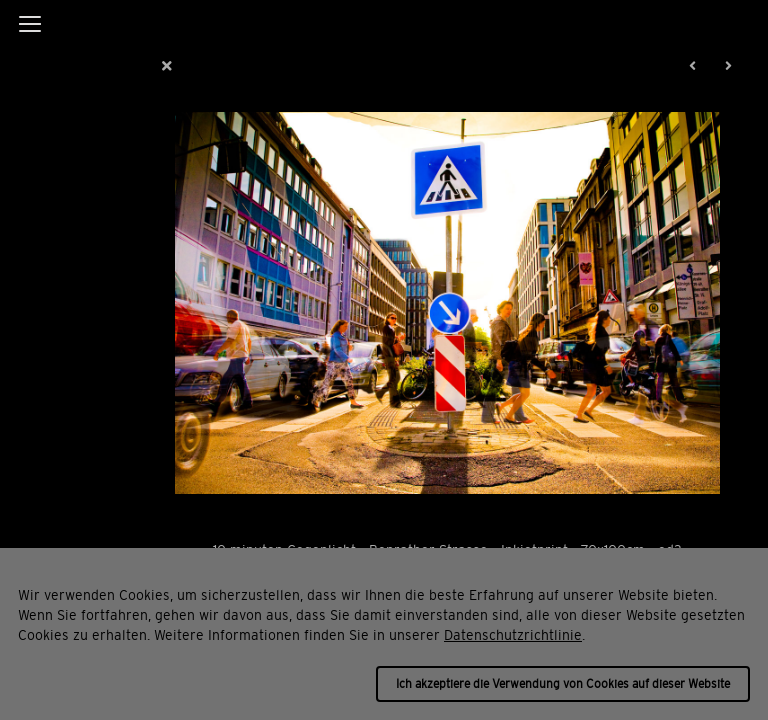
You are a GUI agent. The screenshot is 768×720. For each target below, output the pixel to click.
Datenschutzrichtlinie (513, 635)
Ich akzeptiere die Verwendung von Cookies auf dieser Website (563, 684)
